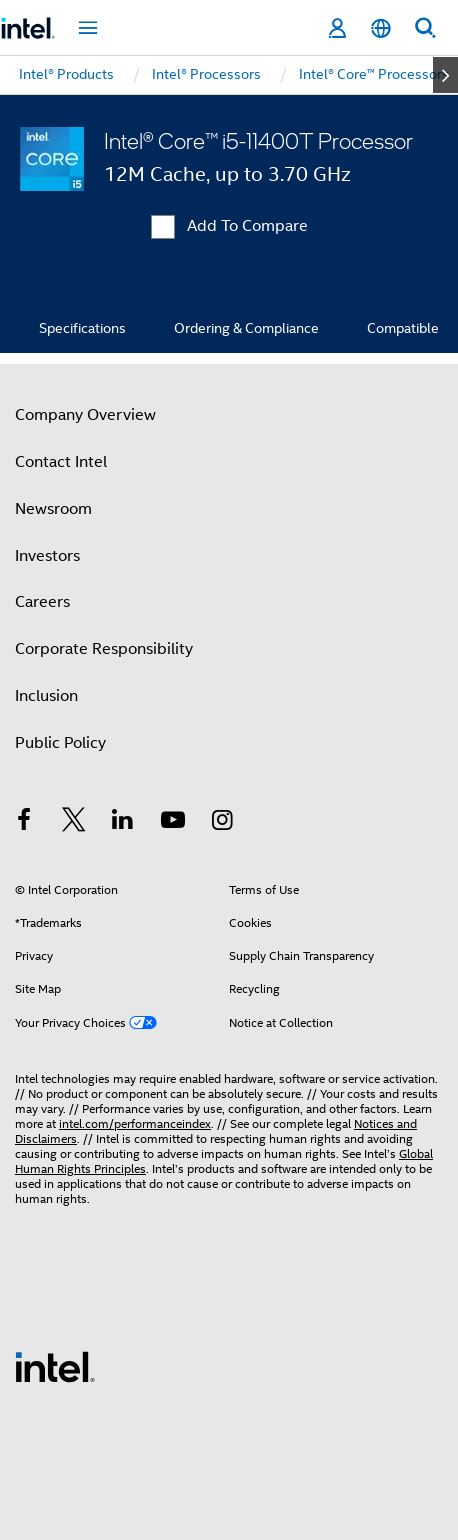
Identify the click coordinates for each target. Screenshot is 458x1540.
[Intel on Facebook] (24, 823)
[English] (381, 28)
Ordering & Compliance (246, 328)
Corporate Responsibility (104, 649)
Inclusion (46, 696)
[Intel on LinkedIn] (123, 823)
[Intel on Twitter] (74, 823)
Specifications (82, 328)
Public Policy (60, 743)
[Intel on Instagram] (222, 823)
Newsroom (53, 509)
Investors (47, 556)
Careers (42, 602)
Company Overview (85, 415)
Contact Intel (61, 462)
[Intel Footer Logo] (55, 1366)
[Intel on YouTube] (173, 823)
